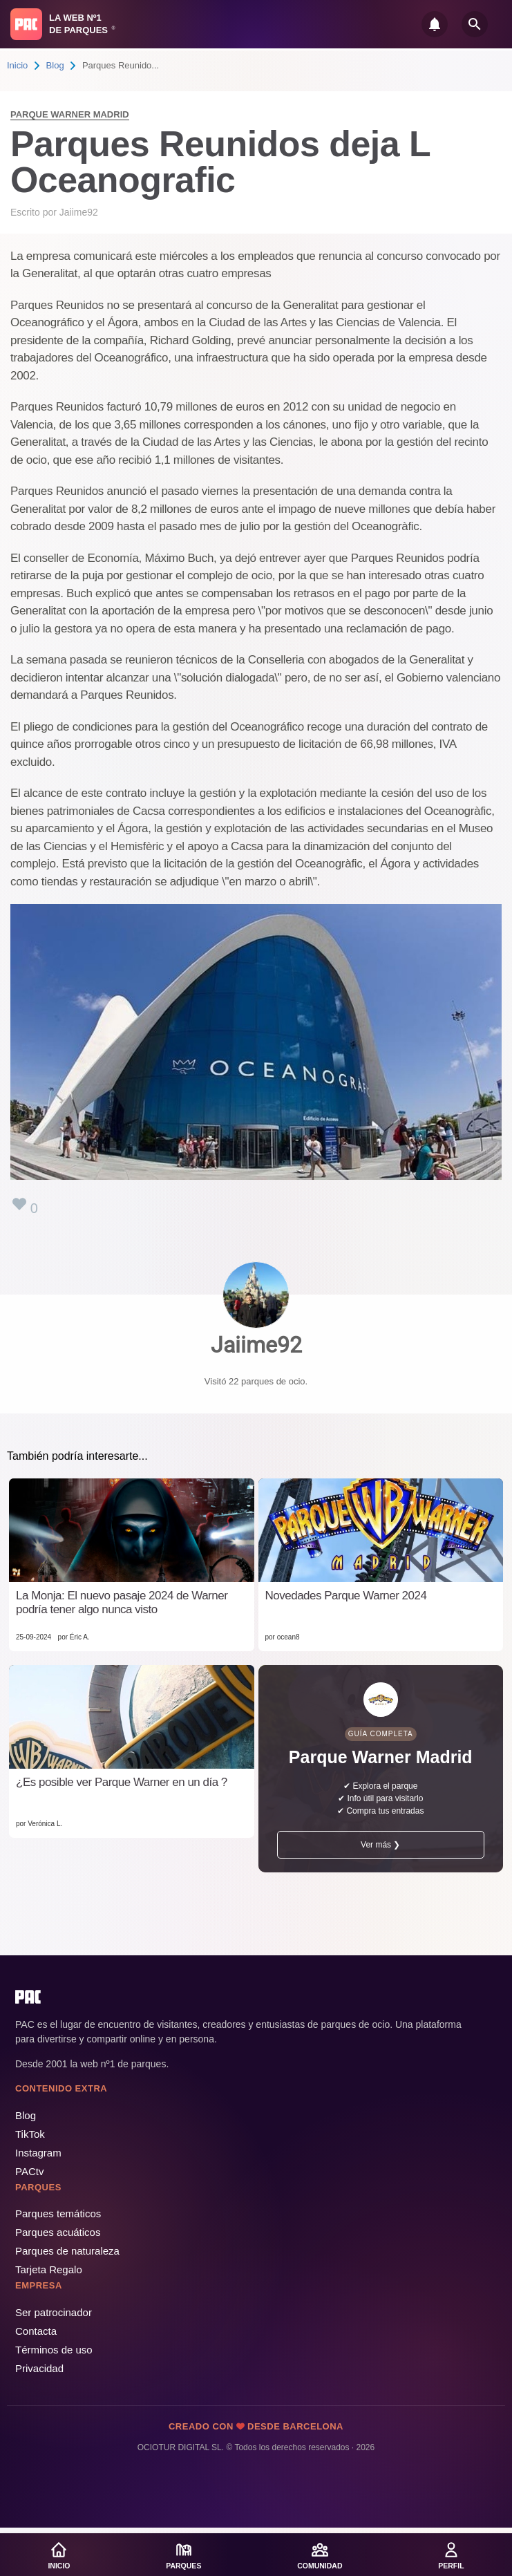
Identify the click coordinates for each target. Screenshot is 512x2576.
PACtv (29, 2171)
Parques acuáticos (57, 2232)
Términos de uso (54, 2350)
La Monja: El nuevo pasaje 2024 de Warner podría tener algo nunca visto (121, 1602)
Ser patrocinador (53, 2312)
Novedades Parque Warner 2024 (346, 1595)
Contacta (36, 2331)
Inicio (17, 65)
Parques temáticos (58, 2213)
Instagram (38, 2153)
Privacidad (39, 2368)
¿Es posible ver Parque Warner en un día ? (121, 1782)
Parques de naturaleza (67, 2251)
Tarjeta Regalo (48, 2269)
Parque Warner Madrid (69, 114)
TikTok (30, 2134)
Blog (55, 65)
